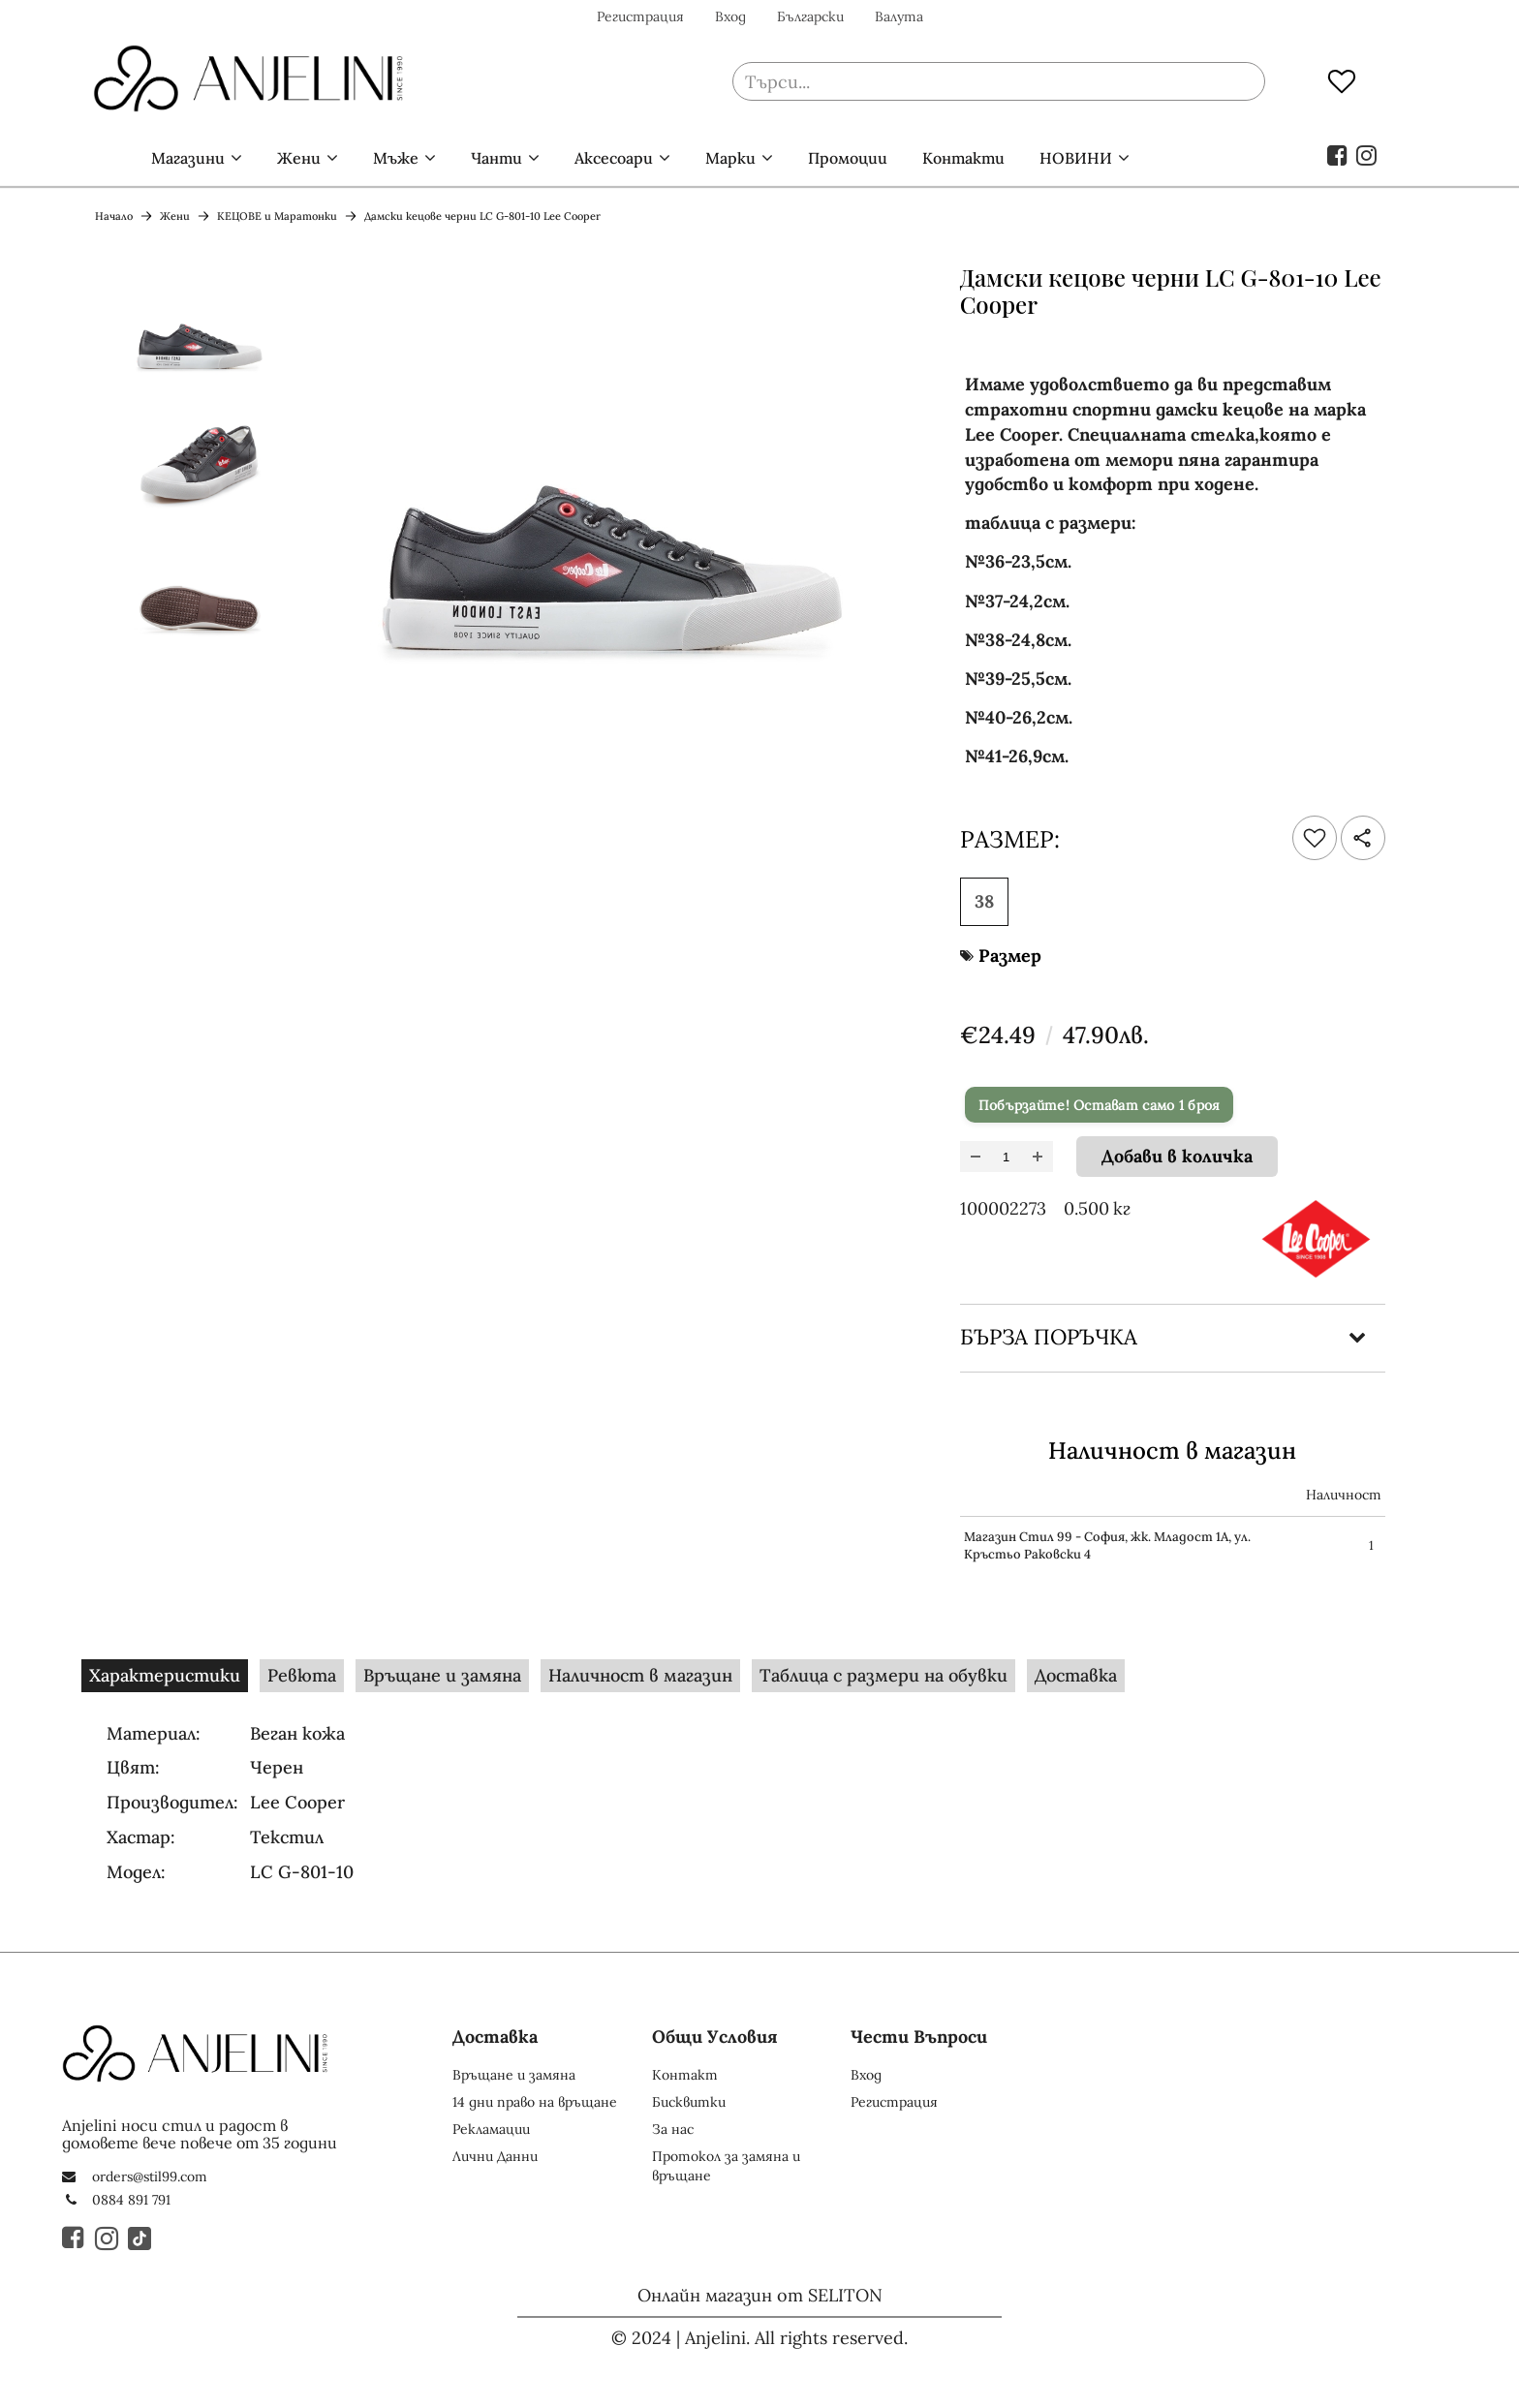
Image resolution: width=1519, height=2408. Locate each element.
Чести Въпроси (919, 2036)
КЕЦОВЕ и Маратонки (277, 216)
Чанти (496, 158)
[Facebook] (74, 2237)
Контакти (963, 158)
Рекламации (491, 2129)
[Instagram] (107, 2237)
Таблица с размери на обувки (884, 1675)
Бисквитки (689, 2102)
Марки (730, 158)
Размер (1009, 955)
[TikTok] (140, 2237)
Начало (105, 158)
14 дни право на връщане (534, 2102)
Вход (730, 16)
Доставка (1076, 1675)
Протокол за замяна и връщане (726, 2165)
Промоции (847, 158)
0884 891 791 (131, 2199)
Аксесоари (613, 158)
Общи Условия (715, 2036)
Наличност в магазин (640, 1675)
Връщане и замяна (442, 1675)
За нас (673, 2129)
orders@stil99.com (149, 2176)
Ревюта (301, 1675)
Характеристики (164, 1675)
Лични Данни (495, 2156)
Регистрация (640, 16)
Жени (299, 158)
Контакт (685, 2075)
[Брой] (1006, 1156)
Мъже (395, 158)
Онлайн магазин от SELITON (760, 2295)
